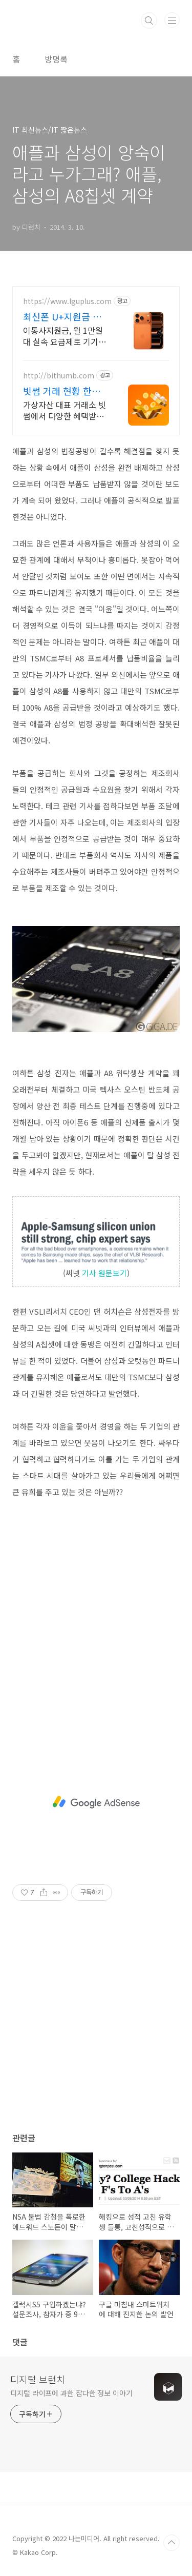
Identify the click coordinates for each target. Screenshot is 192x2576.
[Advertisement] (96, 1618)
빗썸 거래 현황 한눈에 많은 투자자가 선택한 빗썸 (61, 391)
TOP (171, 2542)
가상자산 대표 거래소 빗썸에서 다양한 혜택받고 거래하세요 (64, 409)
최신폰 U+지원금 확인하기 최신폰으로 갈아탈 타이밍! (64, 316)
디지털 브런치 (37, 2379)
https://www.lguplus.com (67, 301)
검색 (149, 20)
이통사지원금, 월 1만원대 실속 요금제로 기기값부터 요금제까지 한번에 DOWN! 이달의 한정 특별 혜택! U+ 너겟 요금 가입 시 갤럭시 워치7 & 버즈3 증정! (64, 335)
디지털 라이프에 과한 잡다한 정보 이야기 (71, 2393)
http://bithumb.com (58, 375)
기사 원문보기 (104, 1272)
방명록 (56, 59)
